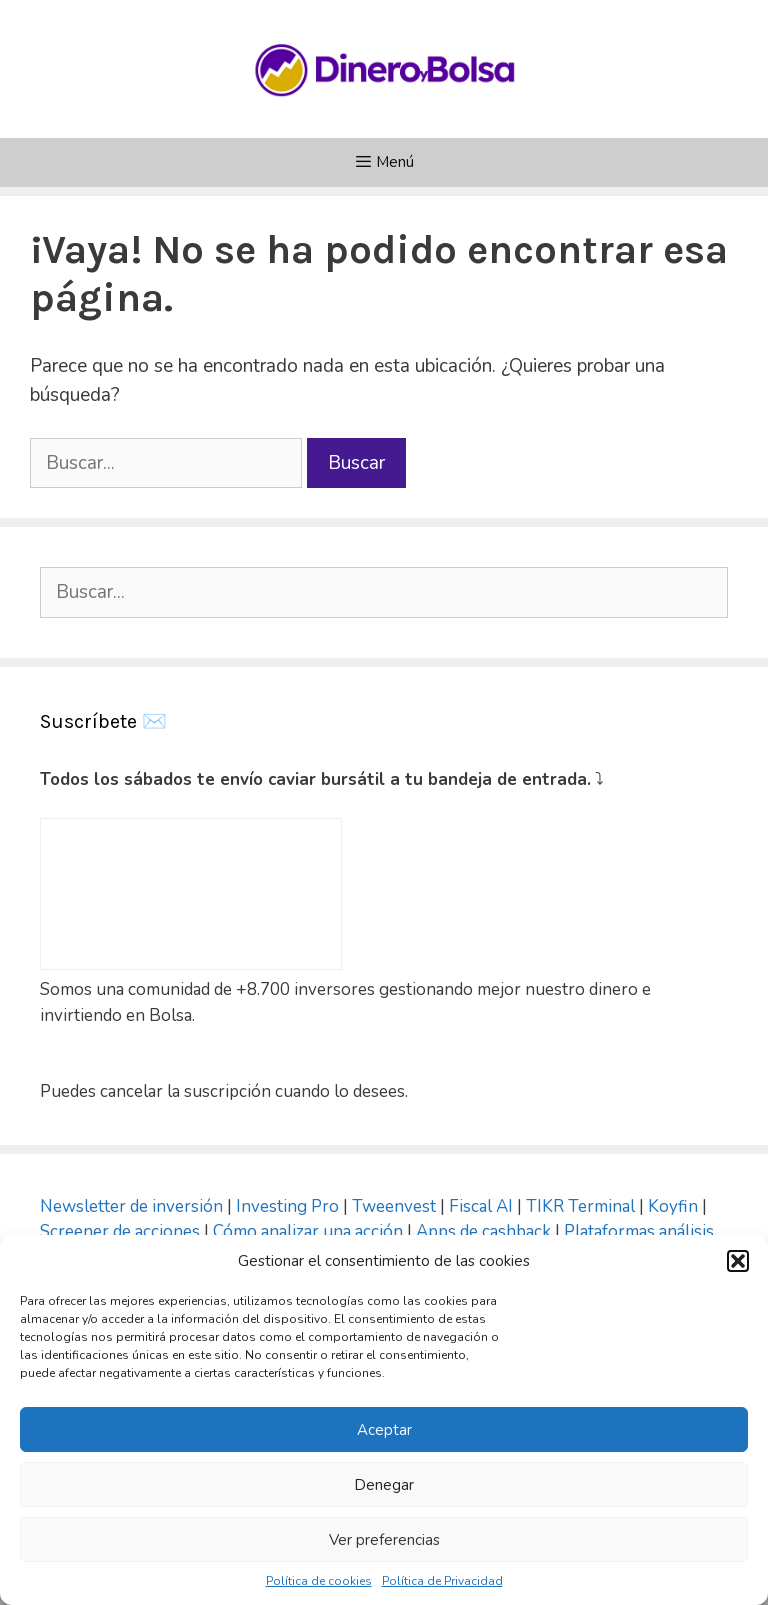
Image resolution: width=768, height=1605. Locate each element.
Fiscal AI (483, 1206)
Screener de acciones (120, 1231)
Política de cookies (319, 1581)
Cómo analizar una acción (308, 1231)
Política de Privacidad (442, 1581)
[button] (738, 1261)
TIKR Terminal (580, 1206)
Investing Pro (287, 1206)
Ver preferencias (384, 1540)
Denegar (384, 1485)
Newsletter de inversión (131, 1206)
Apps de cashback (483, 1231)
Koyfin (673, 1206)
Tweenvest (396, 1206)
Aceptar (384, 1430)
